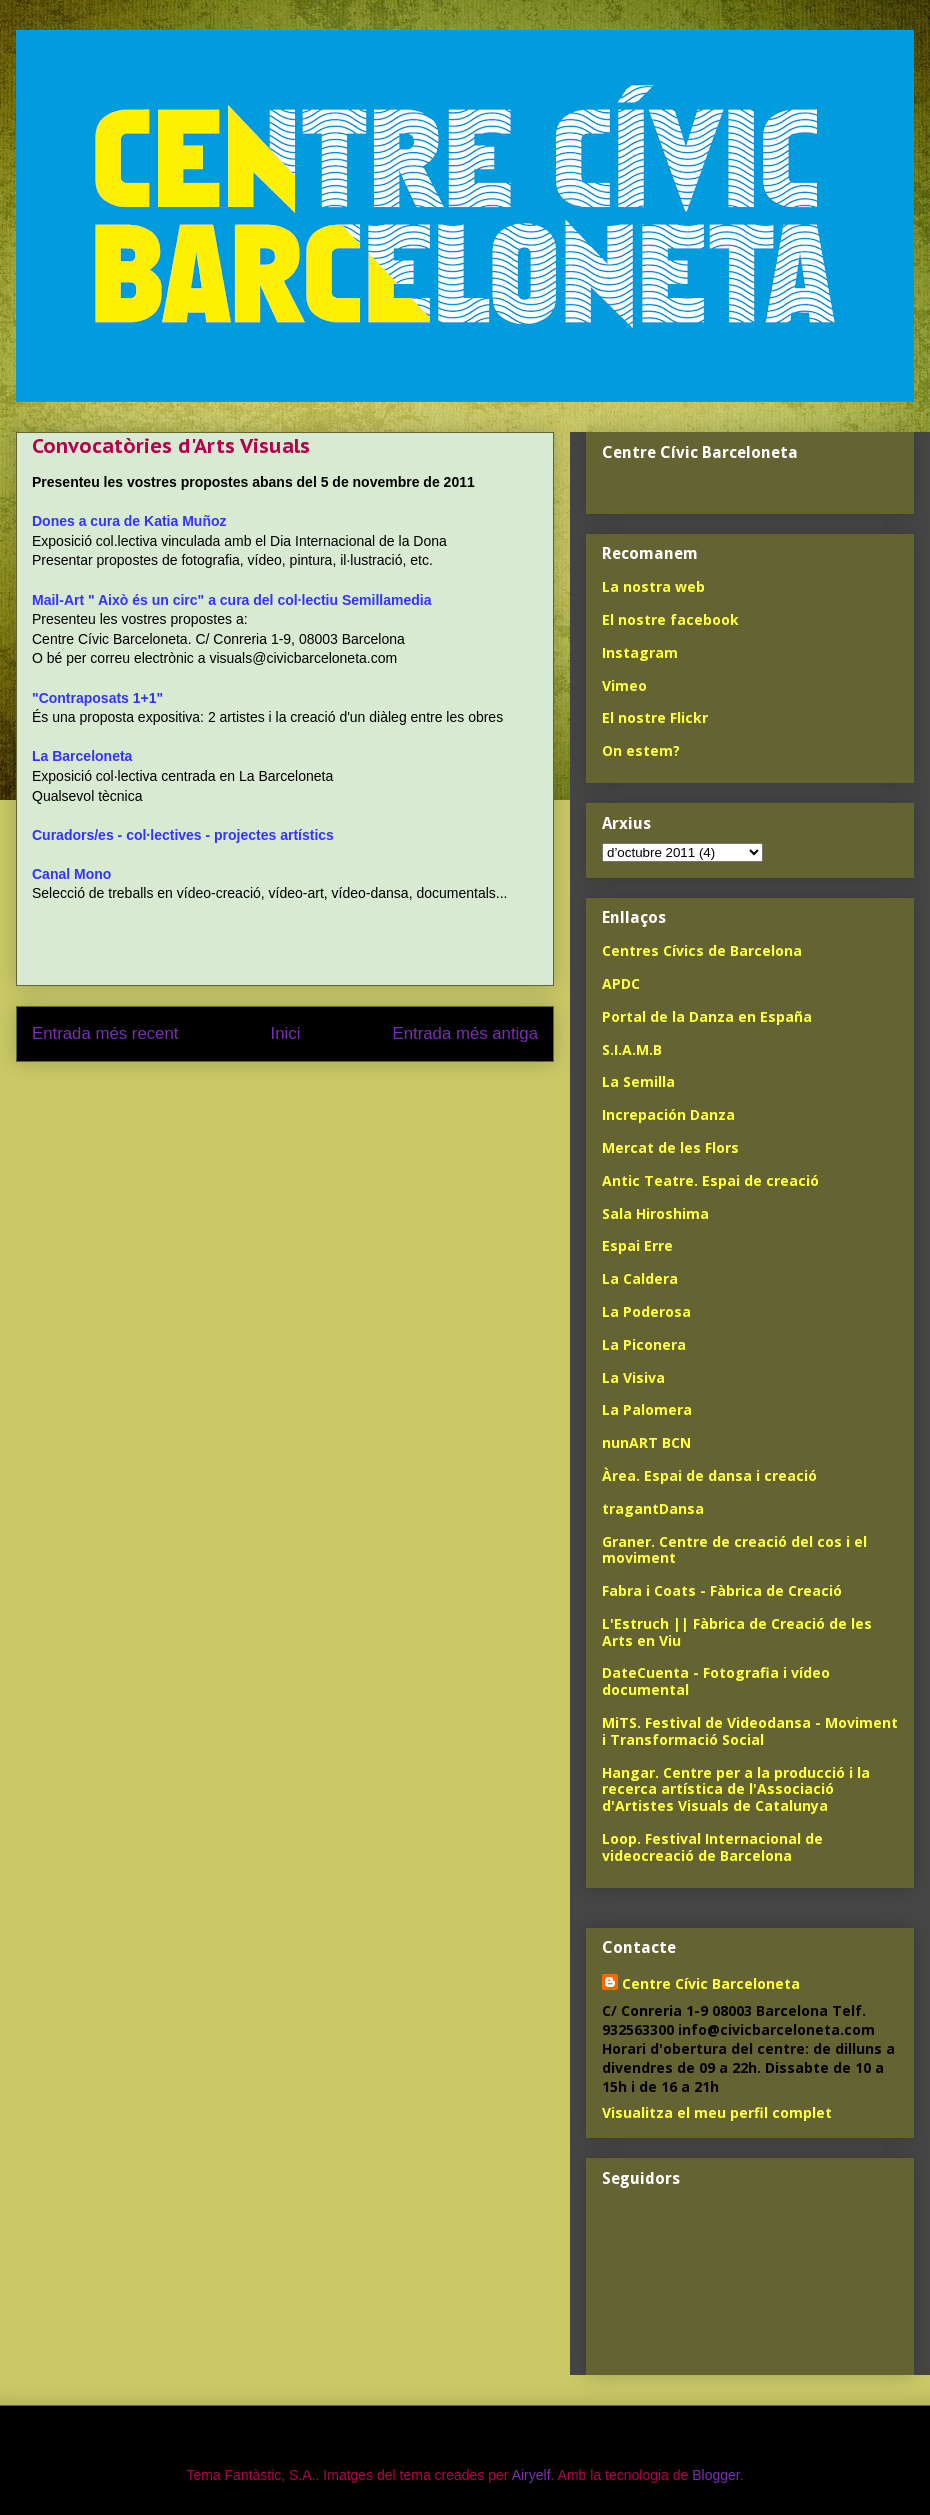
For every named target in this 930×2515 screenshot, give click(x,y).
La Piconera (644, 1344)
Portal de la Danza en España (707, 1016)
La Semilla (638, 1081)
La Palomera (647, 1409)
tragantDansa (653, 1508)
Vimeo (624, 685)
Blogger (715, 2475)
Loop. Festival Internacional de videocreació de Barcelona (712, 1847)
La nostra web (653, 586)
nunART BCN (646, 1442)
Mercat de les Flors (670, 1147)
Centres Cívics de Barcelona (702, 950)
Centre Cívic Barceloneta (711, 1983)
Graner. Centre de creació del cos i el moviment (734, 1550)
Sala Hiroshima (655, 1213)
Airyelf (531, 2475)
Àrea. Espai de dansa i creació (709, 1475)
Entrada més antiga (465, 1033)
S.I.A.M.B (632, 1049)
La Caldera (640, 1278)
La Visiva (633, 1377)
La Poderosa (646, 1311)
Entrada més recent (105, 1033)
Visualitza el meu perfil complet (717, 2112)
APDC (621, 983)
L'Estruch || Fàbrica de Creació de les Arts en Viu (737, 1632)
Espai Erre (637, 1245)
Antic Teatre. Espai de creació (710, 1180)
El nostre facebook (670, 619)
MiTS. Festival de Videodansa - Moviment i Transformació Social (750, 1731)
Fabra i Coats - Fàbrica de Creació (722, 1590)
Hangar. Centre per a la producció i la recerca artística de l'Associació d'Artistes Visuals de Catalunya (736, 1789)
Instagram (640, 652)
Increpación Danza (668, 1114)
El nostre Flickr (655, 717)
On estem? (641, 750)
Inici (286, 1033)
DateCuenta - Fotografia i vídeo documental (716, 1681)
